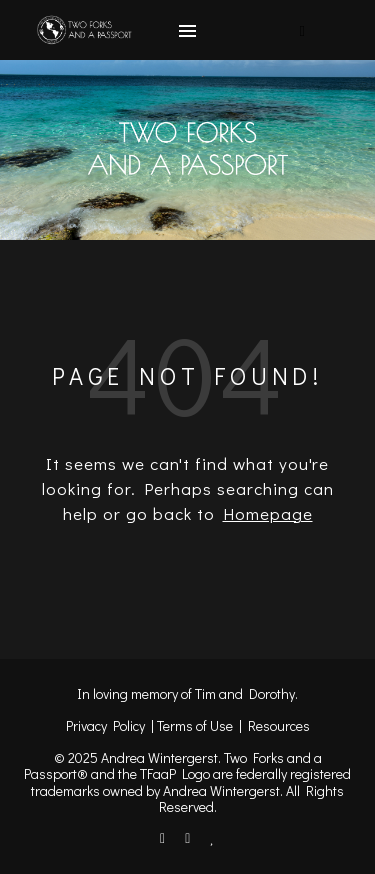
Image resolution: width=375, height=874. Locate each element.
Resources (279, 725)
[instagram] (189, 837)
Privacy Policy (105, 725)
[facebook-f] (164, 837)
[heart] (212, 837)
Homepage (268, 513)
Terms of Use (195, 725)
